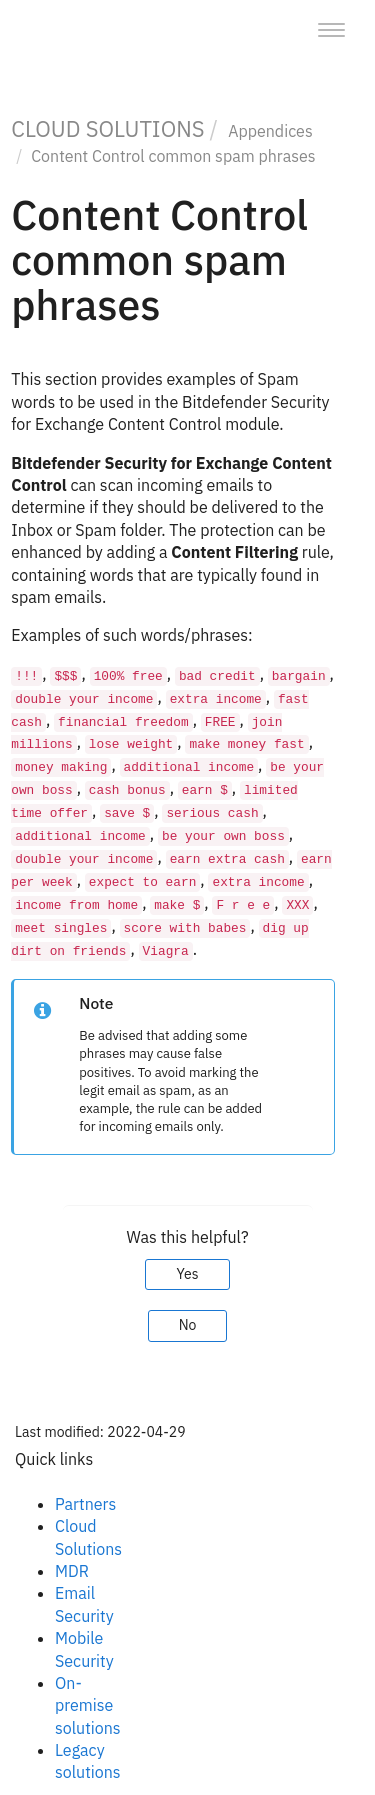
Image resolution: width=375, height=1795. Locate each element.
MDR (72, 1571)
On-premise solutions (88, 1705)
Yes (187, 1274)
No (188, 1325)
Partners (85, 1504)
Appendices (270, 131)
